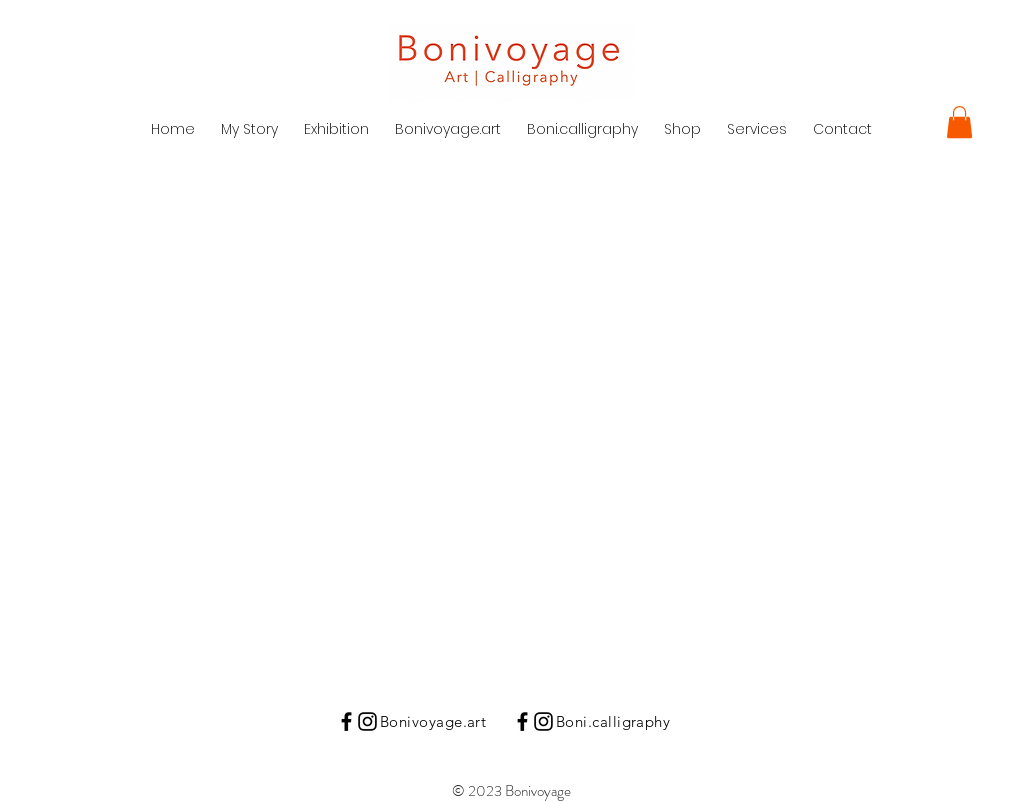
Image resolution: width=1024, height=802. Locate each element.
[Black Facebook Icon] (346, 721)
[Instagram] (367, 721)
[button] (959, 122)
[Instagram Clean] (145, 704)
